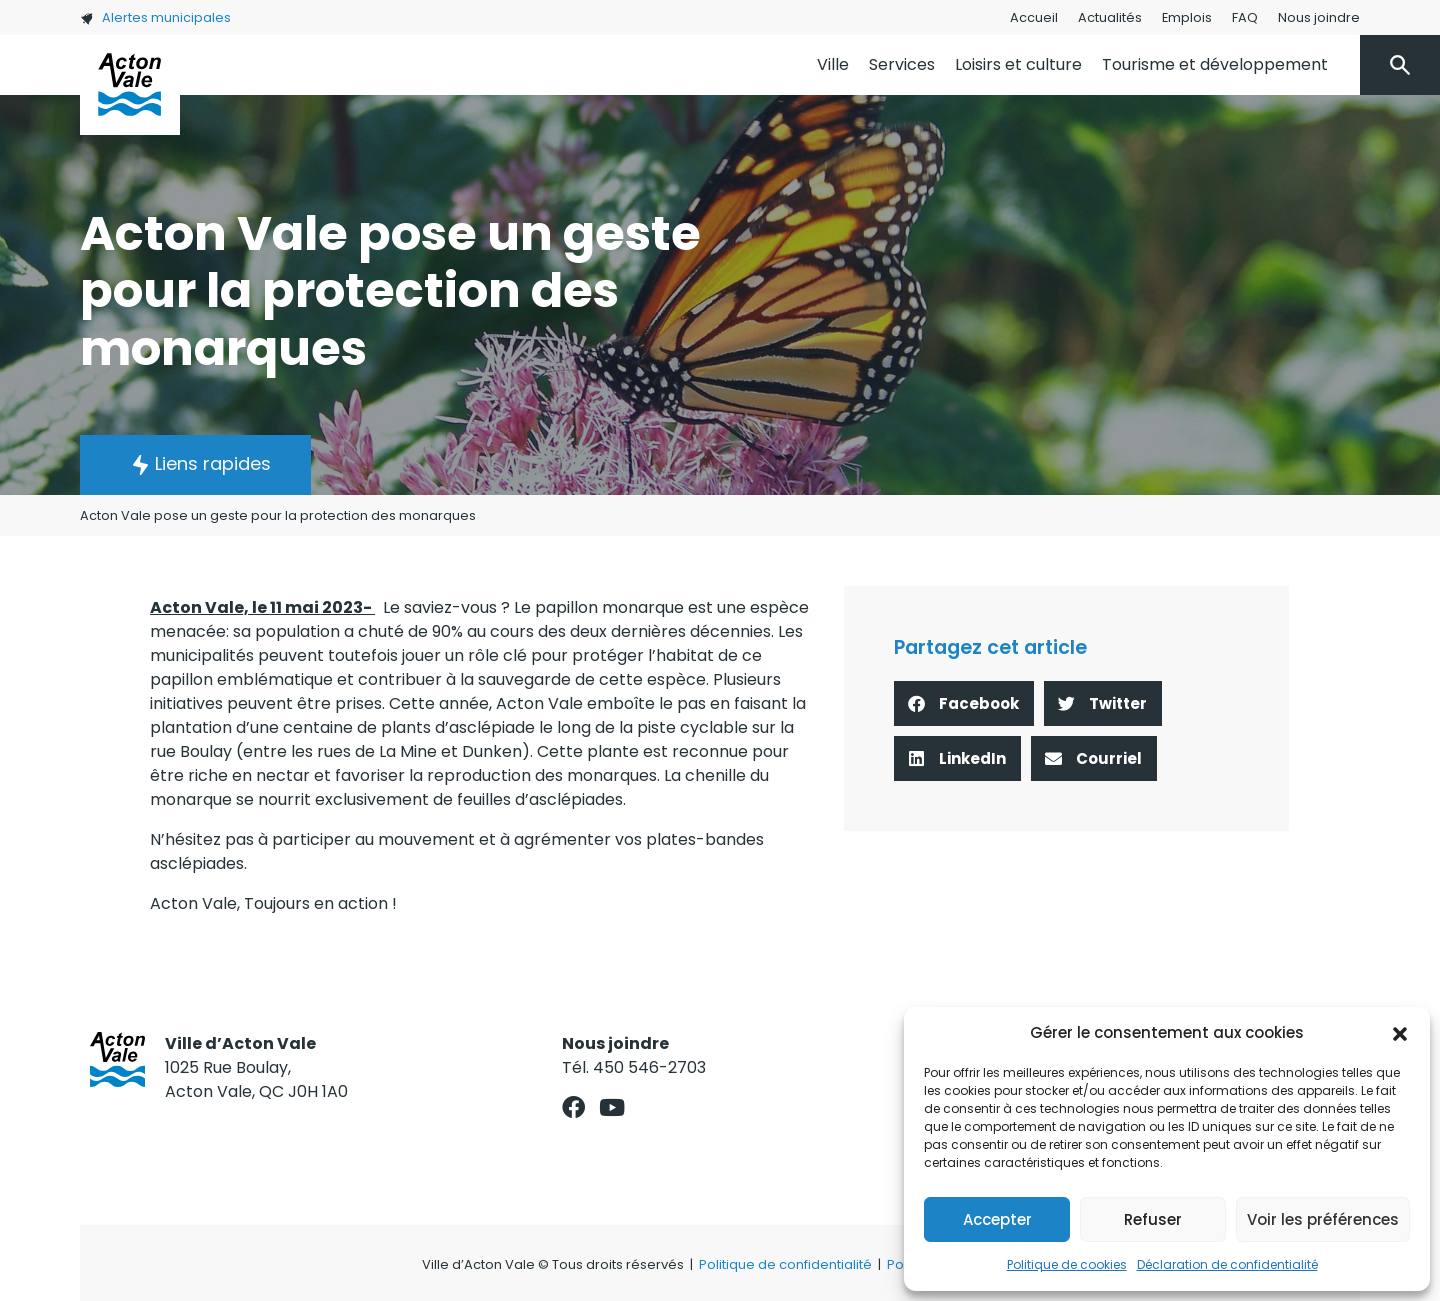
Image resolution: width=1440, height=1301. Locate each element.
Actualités (1110, 17)
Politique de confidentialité (785, 1264)
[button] (1400, 1033)
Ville (833, 64)
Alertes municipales (155, 17)
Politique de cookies (1067, 1264)
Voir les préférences (1323, 1219)
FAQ (1245, 17)
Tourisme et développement (1215, 64)
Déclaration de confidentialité (1227, 1264)
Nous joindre (1319, 17)
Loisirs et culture (1018, 64)
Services (902, 64)
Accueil (1034, 17)
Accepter (997, 1219)
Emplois (1187, 17)
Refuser (1153, 1219)
